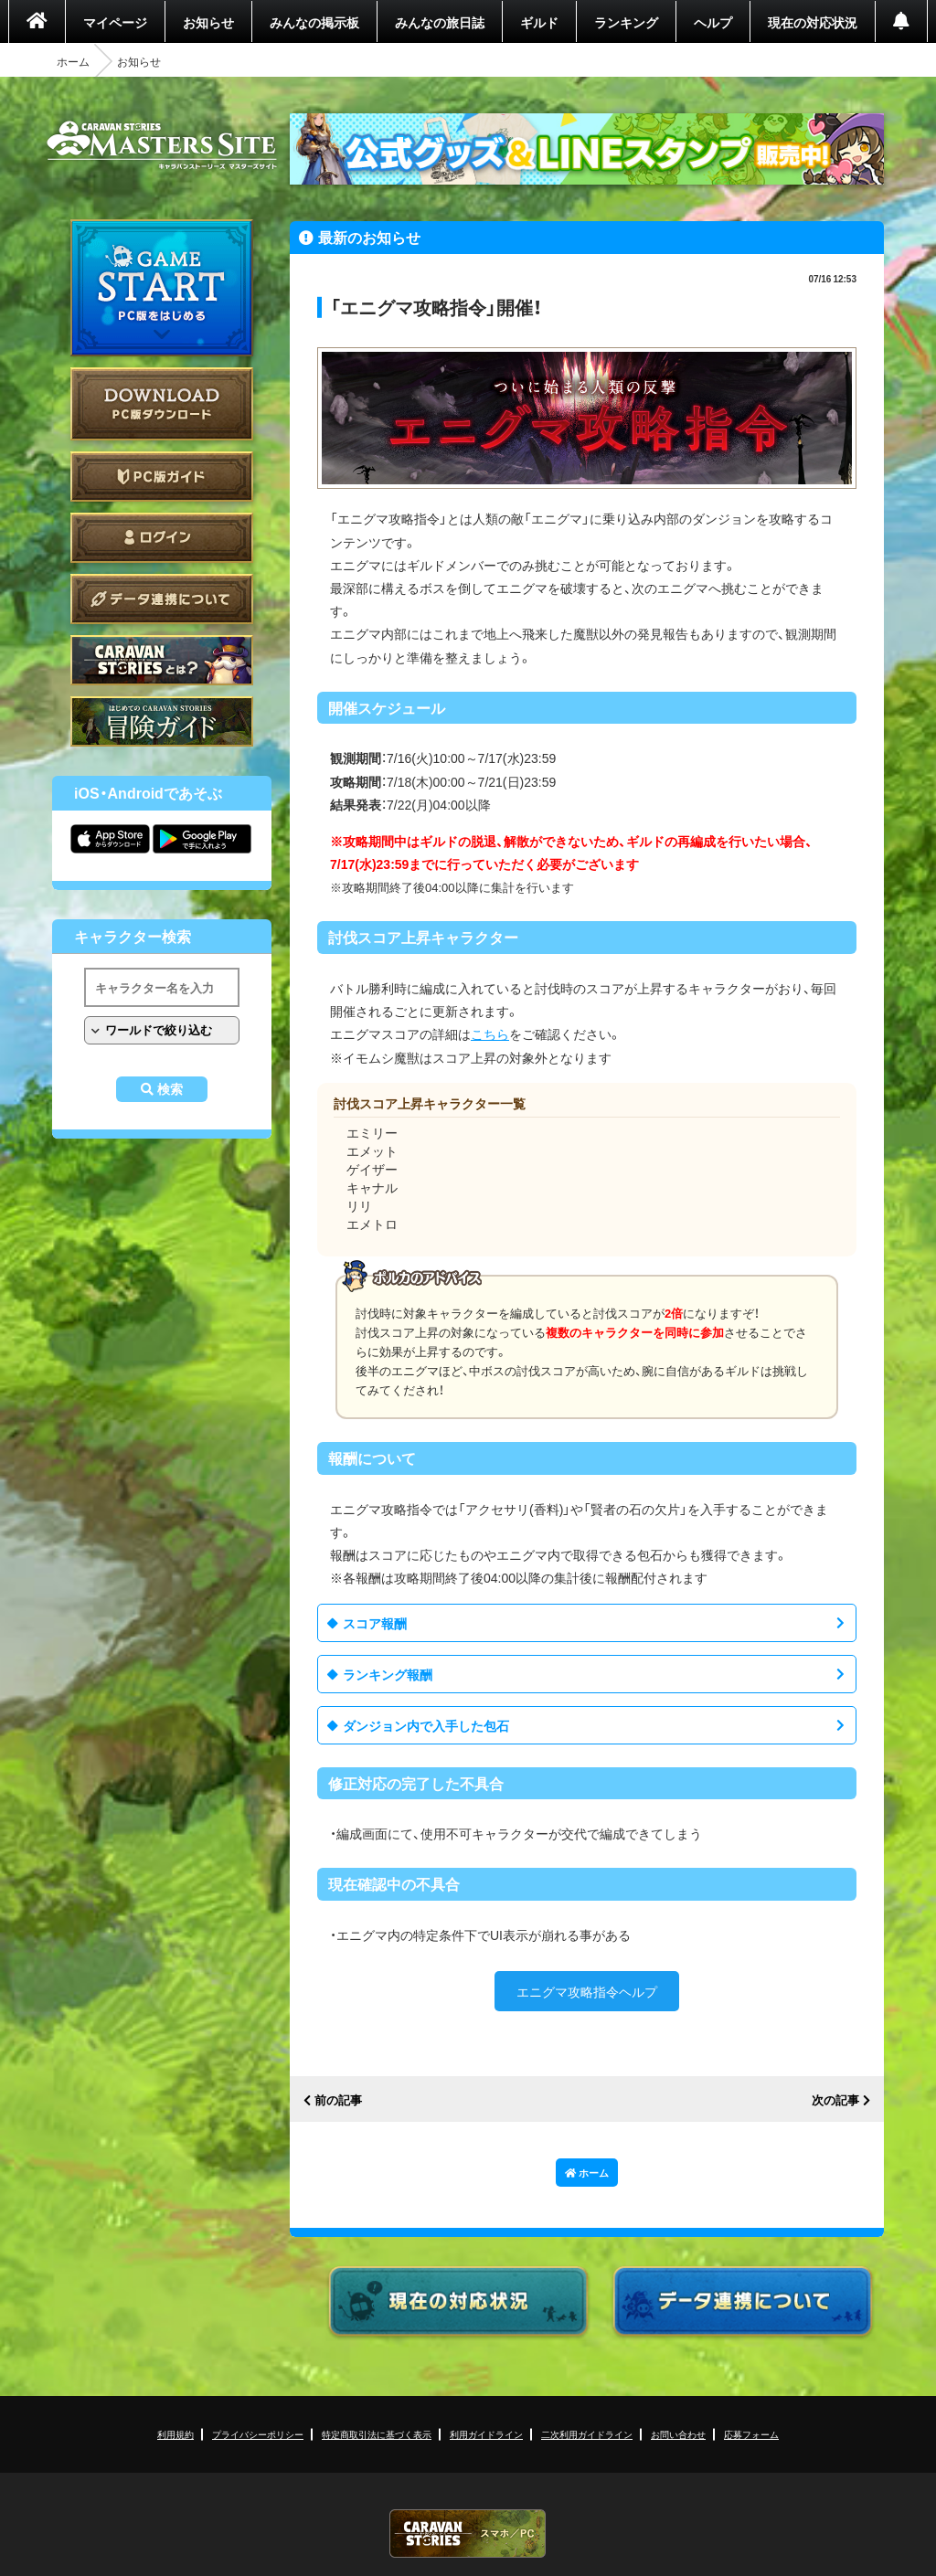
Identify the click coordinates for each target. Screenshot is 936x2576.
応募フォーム (751, 2434)
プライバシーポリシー (257, 2434)
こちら (490, 1033)
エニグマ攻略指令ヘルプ (586, 1991)
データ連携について (161, 599)
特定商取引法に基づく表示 (376, 2434)
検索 (170, 1089)
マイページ (115, 22)
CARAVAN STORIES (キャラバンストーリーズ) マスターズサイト (162, 145)
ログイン (161, 538)
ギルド (539, 22)
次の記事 (835, 2100)
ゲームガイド (161, 721)
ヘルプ (713, 22)
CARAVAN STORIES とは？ (161, 660)
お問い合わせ (678, 2434)
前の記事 (338, 2100)
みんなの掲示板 (314, 22)
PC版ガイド (161, 476)
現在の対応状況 (812, 22)
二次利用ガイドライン (587, 2434)
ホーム (73, 61)
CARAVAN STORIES (468, 2533)
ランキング (626, 22)
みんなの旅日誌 (439, 22)
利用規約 (175, 2434)
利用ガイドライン (486, 2434)
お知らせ (208, 22)
